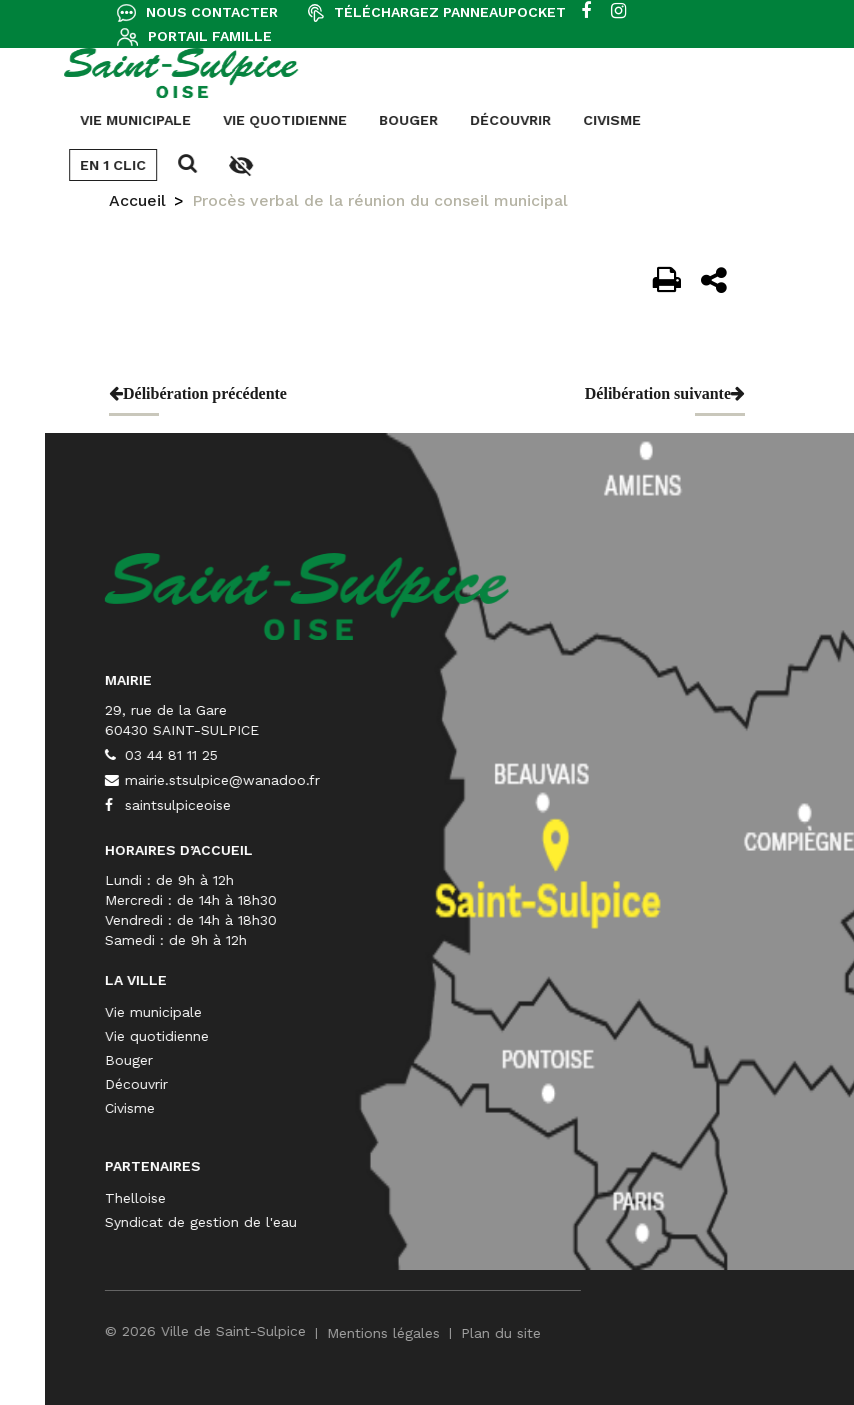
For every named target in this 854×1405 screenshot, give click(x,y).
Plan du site (701, 1333)
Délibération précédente (198, 393)
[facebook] (586, 12)
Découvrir (310, 120)
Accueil (137, 200)
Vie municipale (353, 1012)
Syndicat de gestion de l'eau (401, 1222)
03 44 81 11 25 (361, 755)
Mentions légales (583, 1333)
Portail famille (210, 36)
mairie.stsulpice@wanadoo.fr (412, 780)
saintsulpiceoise (368, 805)
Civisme (412, 120)
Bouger (208, 120)
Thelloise (335, 1198)
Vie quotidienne (85, 120)
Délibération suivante (665, 393)
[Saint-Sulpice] (507, 594)
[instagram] (618, 12)
